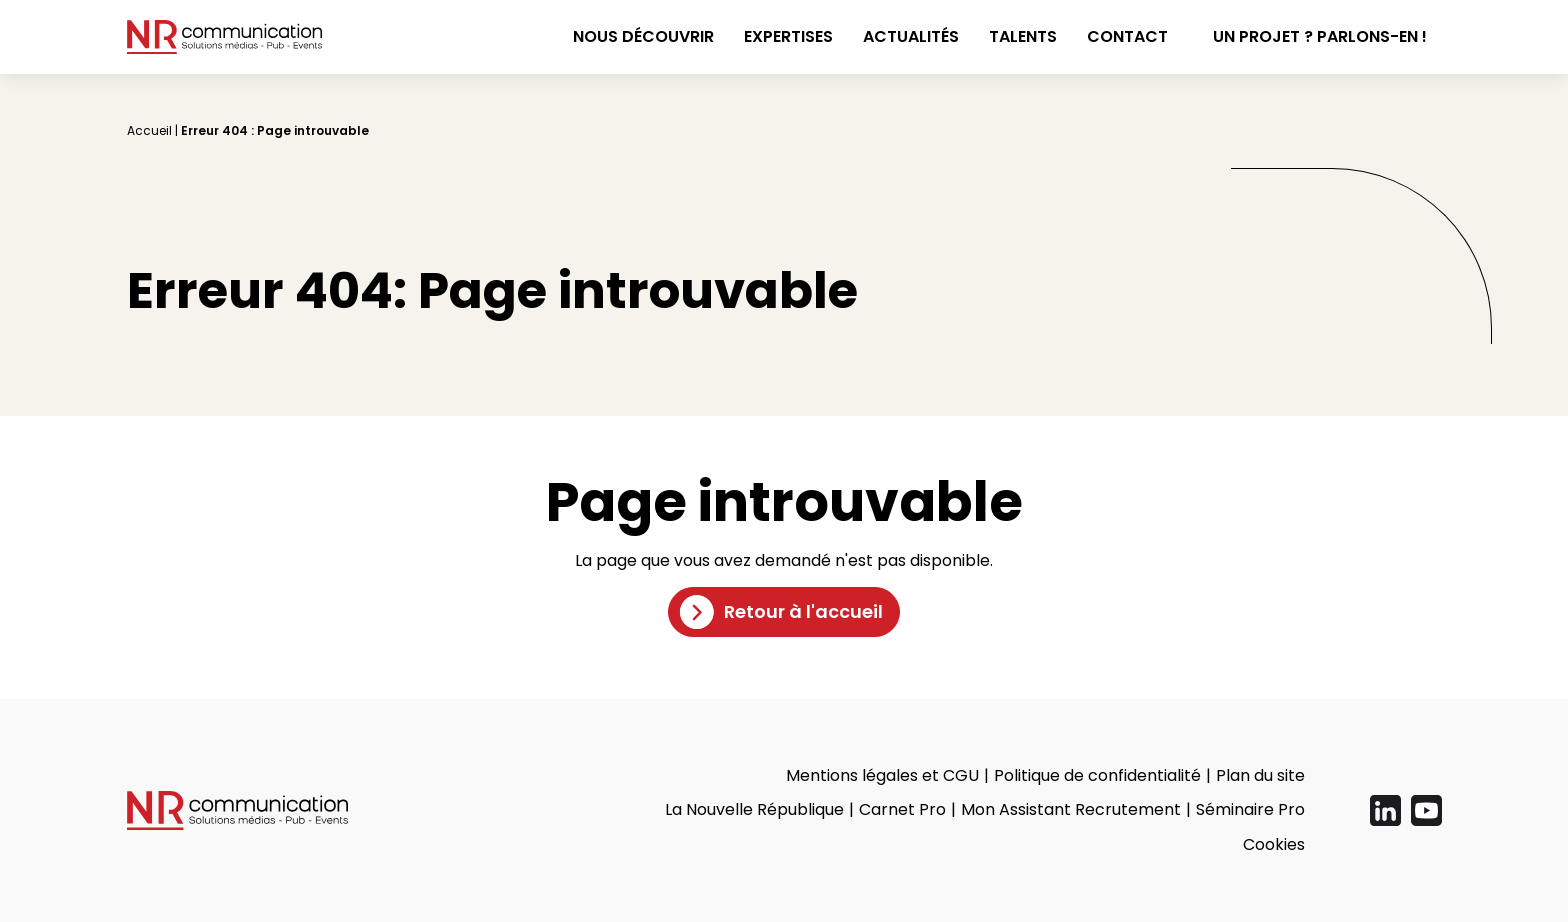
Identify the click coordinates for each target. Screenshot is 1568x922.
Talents (1023, 36)
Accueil (149, 130)
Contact (1127, 36)
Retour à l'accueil (803, 611)
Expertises (788, 36)
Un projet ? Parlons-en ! (1320, 36)
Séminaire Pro (1250, 809)
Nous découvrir (643, 36)
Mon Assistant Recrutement (1071, 809)
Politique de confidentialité (1097, 775)
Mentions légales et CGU (882, 775)
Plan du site (1260, 775)
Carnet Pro (902, 809)
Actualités (911, 36)
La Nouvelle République (754, 809)
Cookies (1274, 844)
